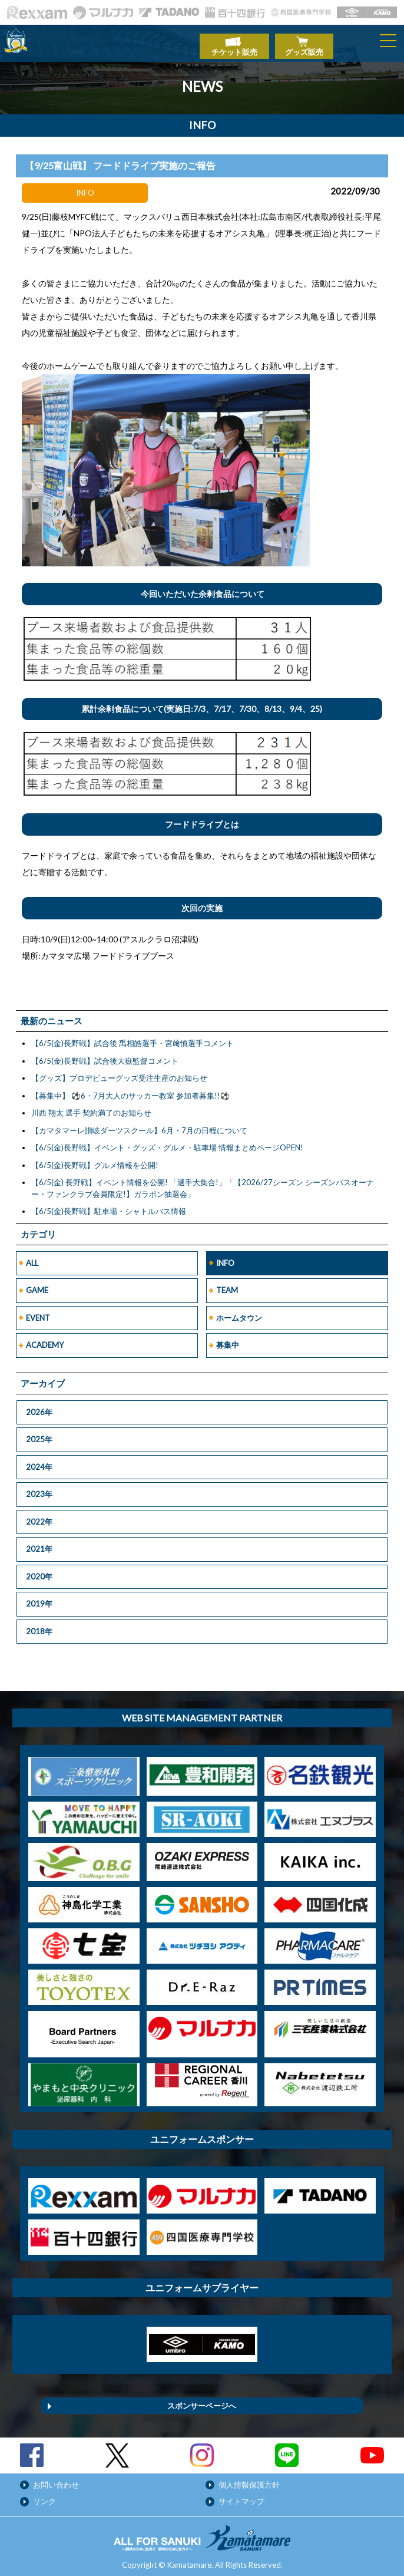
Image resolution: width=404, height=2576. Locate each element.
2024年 (39, 1461)
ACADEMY (45, 1339)
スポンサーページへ (201, 2400)
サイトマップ (241, 2495)
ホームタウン (239, 1312)
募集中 (227, 1339)
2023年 (39, 1488)
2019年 (39, 1597)
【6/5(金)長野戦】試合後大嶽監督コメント (104, 1055)
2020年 (39, 1570)
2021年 (39, 1543)
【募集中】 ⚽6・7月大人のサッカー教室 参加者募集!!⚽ (130, 1089)
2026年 (39, 1406)
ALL (32, 1257)
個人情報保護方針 (249, 2478)
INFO (225, 1257)
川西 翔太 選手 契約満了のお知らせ (91, 1106)
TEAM (227, 1284)
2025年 (39, 1433)
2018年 (39, 1625)
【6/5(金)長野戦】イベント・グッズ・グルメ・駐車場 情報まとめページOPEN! (167, 1141)
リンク (44, 2495)
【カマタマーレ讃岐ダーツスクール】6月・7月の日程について (139, 1124)
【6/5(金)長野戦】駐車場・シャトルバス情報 (108, 1205)
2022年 (39, 1515)
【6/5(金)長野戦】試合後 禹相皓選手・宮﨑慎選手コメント (132, 1037)
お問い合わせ (56, 2478)
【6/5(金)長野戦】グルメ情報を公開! (94, 1159)
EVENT (38, 1312)
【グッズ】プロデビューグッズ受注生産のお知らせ (119, 1072)
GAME (37, 1284)
